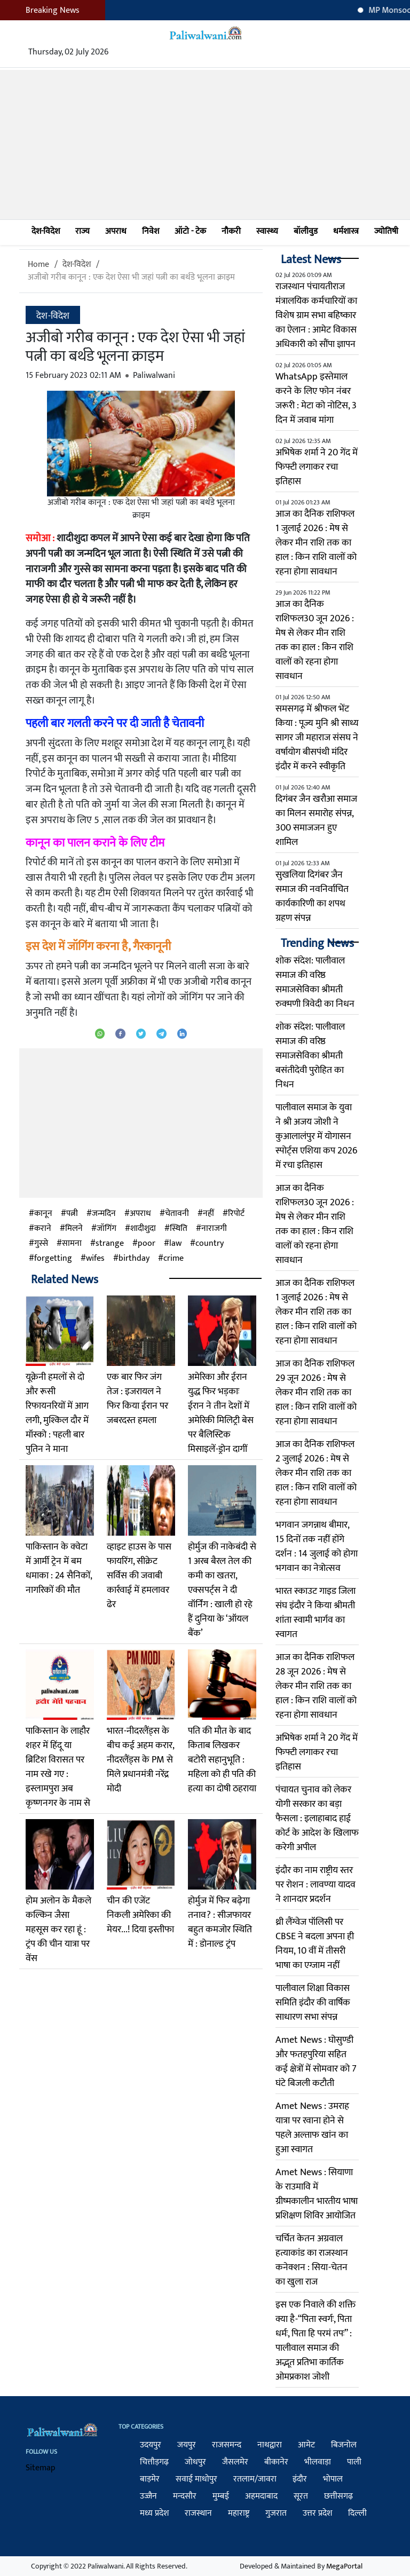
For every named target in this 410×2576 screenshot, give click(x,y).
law (175, 1243)
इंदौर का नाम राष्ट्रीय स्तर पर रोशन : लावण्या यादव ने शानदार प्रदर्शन (315, 1884)
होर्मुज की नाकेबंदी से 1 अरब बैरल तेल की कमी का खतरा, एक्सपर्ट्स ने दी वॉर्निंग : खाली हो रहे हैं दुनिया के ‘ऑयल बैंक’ (222, 1590)
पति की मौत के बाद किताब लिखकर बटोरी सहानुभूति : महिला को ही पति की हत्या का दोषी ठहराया (222, 1760)
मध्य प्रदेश (154, 2513)
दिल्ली (357, 2513)
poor (146, 1243)
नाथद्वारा (269, 2445)
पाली (354, 2462)
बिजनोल (344, 2445)
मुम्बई (220, 2496)
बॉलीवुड (306, 231)
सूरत (301, 2496)
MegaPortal (344, 2566)
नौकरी (231, 231)
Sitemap (41, 2468)
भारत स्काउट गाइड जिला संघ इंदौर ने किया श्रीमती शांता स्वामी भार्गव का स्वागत (315, 1612)
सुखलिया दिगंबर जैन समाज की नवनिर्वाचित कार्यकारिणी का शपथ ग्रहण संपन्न (312, 896)
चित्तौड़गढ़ (154, 2462)
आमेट (306, 2445)
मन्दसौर (184, 2496)
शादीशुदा (143, 1228)
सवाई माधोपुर (196, 2479)
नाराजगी (214, 1228)
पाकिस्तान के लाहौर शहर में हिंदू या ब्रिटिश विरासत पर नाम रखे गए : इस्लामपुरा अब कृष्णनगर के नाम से (58, 1767)
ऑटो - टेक (190, 231)
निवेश (150, 231)
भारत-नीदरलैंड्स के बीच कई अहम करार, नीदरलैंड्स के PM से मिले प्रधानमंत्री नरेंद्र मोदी (140, 1760)
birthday (134, 1258)
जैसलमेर (235, 2462)
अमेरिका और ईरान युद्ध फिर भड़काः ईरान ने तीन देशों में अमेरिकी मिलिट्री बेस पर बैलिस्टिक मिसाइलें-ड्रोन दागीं (221, 1413)
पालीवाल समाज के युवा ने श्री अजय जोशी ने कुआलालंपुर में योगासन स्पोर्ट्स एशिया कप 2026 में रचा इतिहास (316, 1136)
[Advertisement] (205, 144)
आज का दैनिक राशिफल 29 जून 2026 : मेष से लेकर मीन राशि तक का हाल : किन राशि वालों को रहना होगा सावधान (316, 1392)
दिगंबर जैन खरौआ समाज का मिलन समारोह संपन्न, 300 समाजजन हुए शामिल (316, 820)
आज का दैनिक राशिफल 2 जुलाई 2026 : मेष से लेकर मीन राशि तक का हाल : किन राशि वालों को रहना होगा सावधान (316, 1473)
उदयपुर (150, 2445)
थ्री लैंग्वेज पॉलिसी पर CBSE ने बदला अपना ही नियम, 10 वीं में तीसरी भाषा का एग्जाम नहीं (314, 1943)
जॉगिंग (106, 1228)
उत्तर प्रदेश (317, 2513)
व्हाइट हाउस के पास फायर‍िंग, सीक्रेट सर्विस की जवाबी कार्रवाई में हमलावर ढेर (139, 1576)
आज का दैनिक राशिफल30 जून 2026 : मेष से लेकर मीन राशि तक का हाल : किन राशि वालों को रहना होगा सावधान (314, 640)
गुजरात (276, 2513)
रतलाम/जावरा (255, 2479)
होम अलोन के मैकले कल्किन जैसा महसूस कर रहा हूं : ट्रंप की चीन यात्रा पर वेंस (58, 1929)
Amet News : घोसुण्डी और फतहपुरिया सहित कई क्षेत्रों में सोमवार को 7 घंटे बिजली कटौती (316, 2061)
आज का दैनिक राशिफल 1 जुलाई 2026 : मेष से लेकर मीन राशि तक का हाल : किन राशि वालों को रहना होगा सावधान (316, 543)
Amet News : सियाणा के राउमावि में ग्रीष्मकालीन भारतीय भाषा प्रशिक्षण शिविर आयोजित (316, 2194)
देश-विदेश (45, 231)
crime (173, 1258)
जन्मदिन (104, 1213)
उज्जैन (148, 2496)
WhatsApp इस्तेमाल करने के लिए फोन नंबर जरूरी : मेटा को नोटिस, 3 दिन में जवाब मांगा (316, 398)
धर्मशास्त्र (346, 231)
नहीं (208, 1213)
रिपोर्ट (236, 1213)
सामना (72, 1243)
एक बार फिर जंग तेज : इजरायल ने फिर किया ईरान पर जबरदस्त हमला (137, 1398)
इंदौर (300, 2479)
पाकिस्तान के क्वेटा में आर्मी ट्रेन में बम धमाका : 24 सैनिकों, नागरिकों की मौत (59, 1568)
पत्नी (72, 1213)
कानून (43, 1213)
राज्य (82, 231)
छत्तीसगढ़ (338, 2496)
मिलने (74, 1228)
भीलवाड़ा (317, 2462)
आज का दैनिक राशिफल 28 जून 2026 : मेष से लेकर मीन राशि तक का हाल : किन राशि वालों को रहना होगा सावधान (316, 1686)
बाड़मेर (150, 2479)
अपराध (116, 231)
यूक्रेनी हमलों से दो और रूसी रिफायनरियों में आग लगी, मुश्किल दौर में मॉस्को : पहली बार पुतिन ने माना (57, 1413)
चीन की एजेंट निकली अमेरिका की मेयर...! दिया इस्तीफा (140, 1915)
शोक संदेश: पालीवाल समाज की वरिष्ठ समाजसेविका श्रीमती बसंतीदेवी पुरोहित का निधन (310, 1056)
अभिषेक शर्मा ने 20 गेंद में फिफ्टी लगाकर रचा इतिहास (316, 467)
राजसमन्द (226, 2445)
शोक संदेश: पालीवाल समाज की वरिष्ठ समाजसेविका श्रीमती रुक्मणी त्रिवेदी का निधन (314, 982)
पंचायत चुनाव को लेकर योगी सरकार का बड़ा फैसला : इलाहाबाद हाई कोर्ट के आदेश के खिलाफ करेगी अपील (317, 1818)
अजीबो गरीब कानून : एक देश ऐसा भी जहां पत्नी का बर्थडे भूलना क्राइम (131, 277)
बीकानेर (276, 2462)
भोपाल (333, 2479)
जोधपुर (195, 2462)
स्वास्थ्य (267, 231)
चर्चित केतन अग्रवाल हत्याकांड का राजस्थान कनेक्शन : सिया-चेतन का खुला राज (311, 2260)
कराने (42, 1228)
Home (38, 264)
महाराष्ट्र (238, 2513)
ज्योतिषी (386, 231)
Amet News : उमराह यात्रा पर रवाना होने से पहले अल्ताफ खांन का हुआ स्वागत (312, 2128)
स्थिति (178, 1228)
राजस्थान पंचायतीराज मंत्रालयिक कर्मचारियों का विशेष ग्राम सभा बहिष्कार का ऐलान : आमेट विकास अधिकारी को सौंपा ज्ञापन (316, 315)
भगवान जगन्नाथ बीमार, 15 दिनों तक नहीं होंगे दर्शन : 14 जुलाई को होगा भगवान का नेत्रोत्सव (316, 1546)
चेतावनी (177, 1213)
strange (110, 1243)
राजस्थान (198, 2513)
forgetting (53, 1258)
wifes (95, 1258)
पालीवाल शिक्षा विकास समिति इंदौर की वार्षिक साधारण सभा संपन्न (312, 2002)
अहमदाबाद (261, 2496)
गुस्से (41, 1243)
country (209, 1243)
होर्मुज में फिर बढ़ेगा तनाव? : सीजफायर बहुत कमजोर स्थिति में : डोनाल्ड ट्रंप (220, 1922)
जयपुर (186, 2445)
